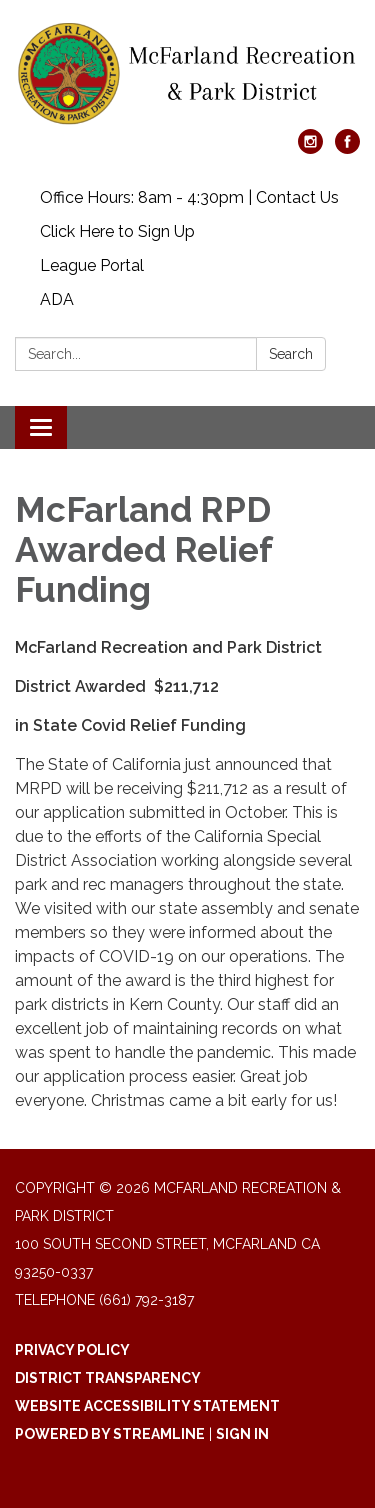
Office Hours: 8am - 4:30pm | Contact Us (189, 197)
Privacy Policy (72, 1350)
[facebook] (347, 148)
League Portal (92, 265)
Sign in (242, 1434)
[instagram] (310, 148)
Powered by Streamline (110, 1434)
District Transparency (108, 1378)
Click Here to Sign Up (117, 231)
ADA (57, 299)
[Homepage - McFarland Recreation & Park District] (187, 74)
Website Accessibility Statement (147, 1406)
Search (291, 354)
